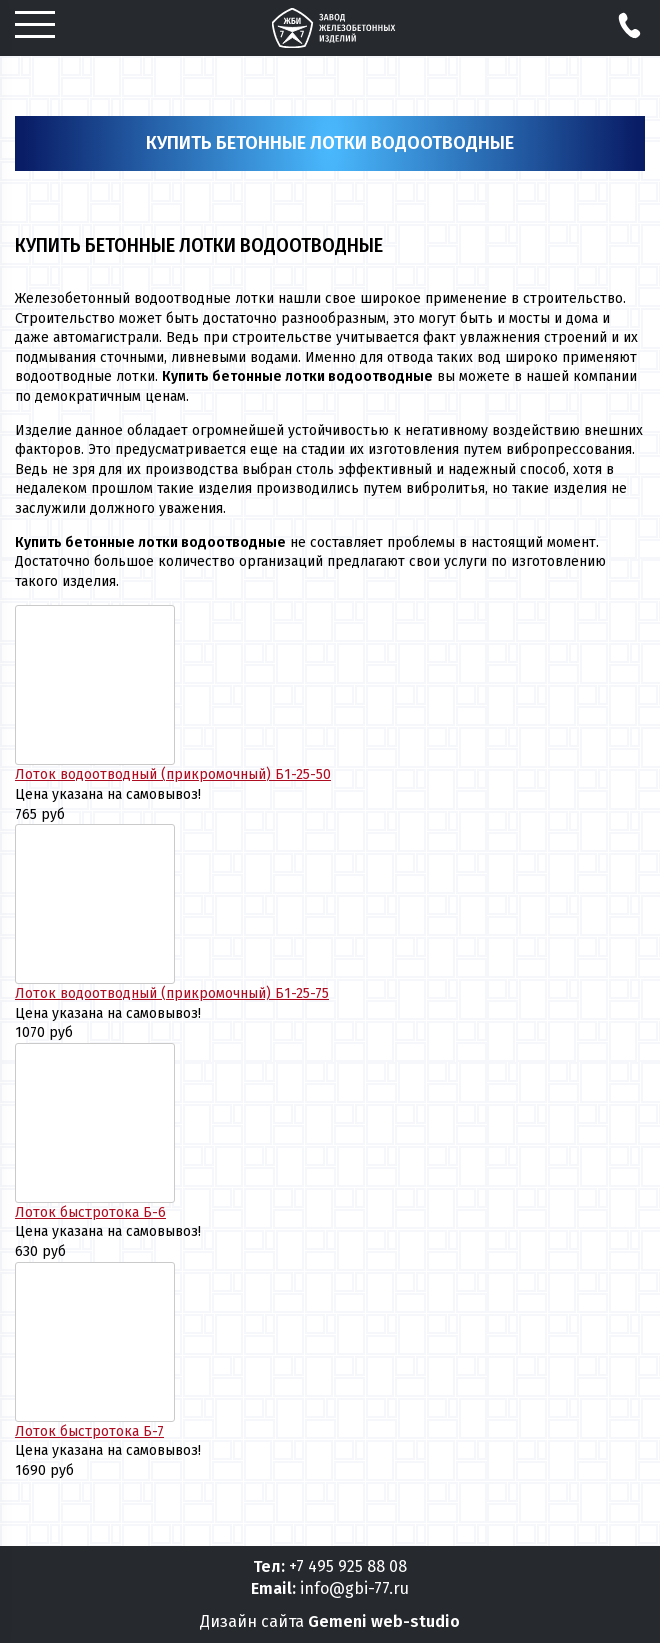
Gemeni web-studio (384, 1621)
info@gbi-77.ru (354, 1588)
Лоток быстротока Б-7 (89, 1431)
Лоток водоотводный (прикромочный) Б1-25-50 (173, 774)
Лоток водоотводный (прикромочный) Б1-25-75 (172, 993)
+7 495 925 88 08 (348, 1566)
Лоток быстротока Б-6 (90, 1212)
